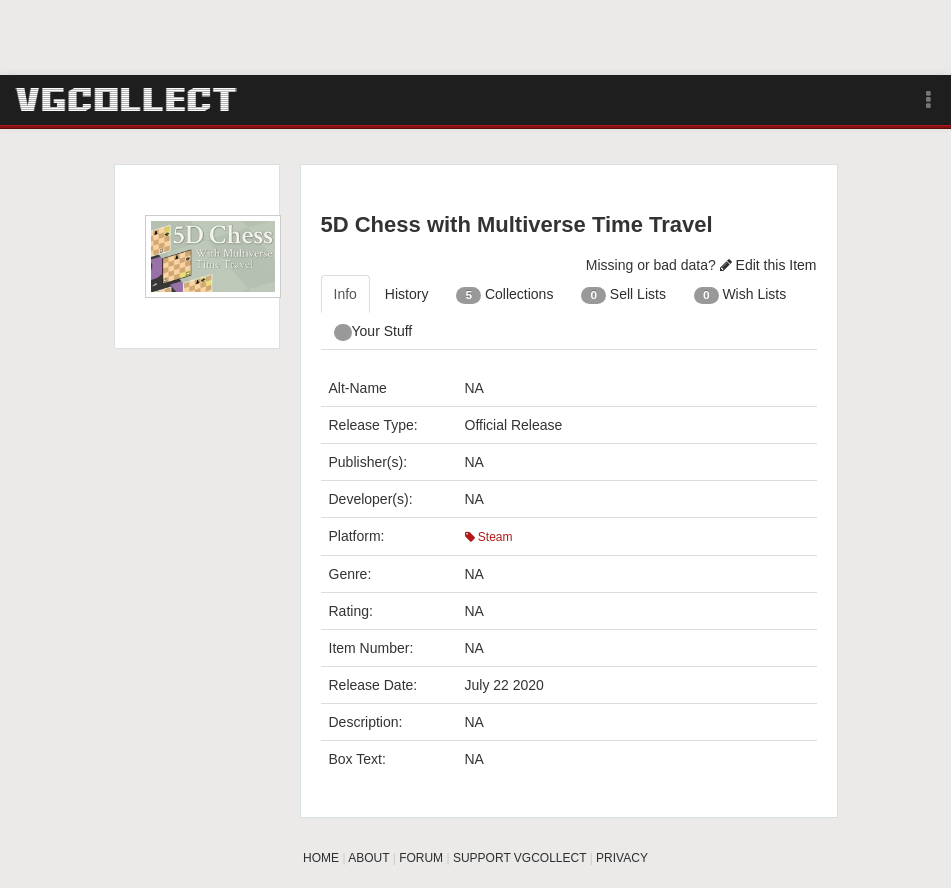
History (407, 294)
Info (345, 294)
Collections (504, 295)
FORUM (421, 858)
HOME (321, 858)
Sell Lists (623, 295)
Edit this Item (768, 265)
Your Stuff (373, 332)
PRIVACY (622, 858)
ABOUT (368, 858)
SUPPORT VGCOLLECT (519, 858)
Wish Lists (740, 295)
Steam (489, 537)
